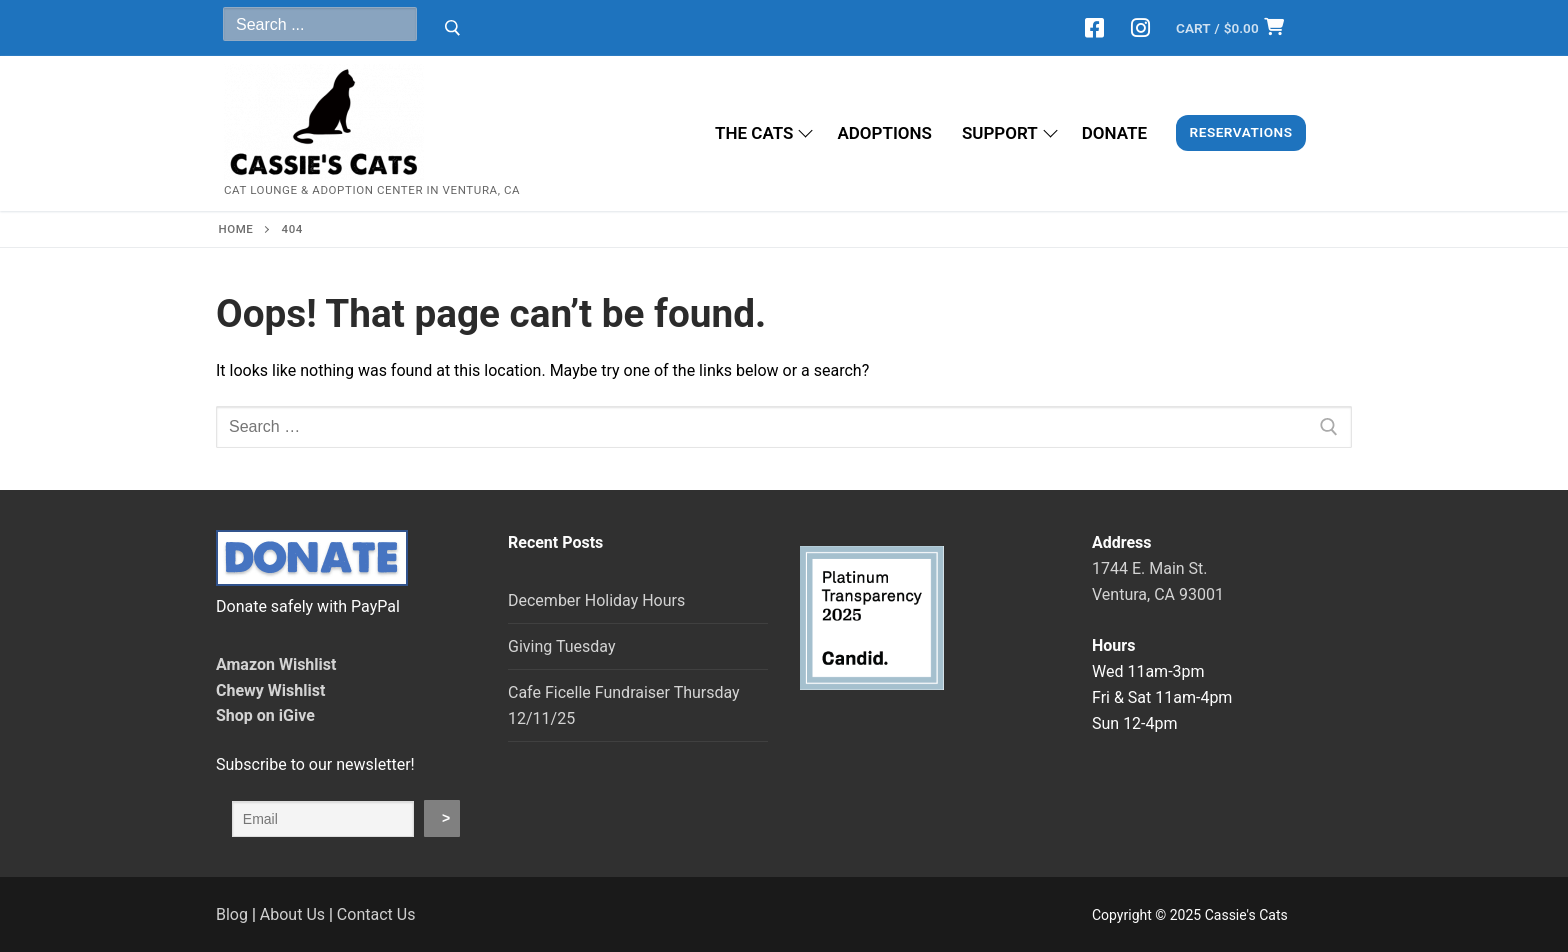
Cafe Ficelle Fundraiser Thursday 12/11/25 (624, 705)
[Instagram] (1140, 28)
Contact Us (376, 914)
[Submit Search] (452, 28)
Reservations (1241, 132)
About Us (292, 914)
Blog (232, 914)
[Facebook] (1095, 28)
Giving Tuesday (561, 646)
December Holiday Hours (596, 600)
